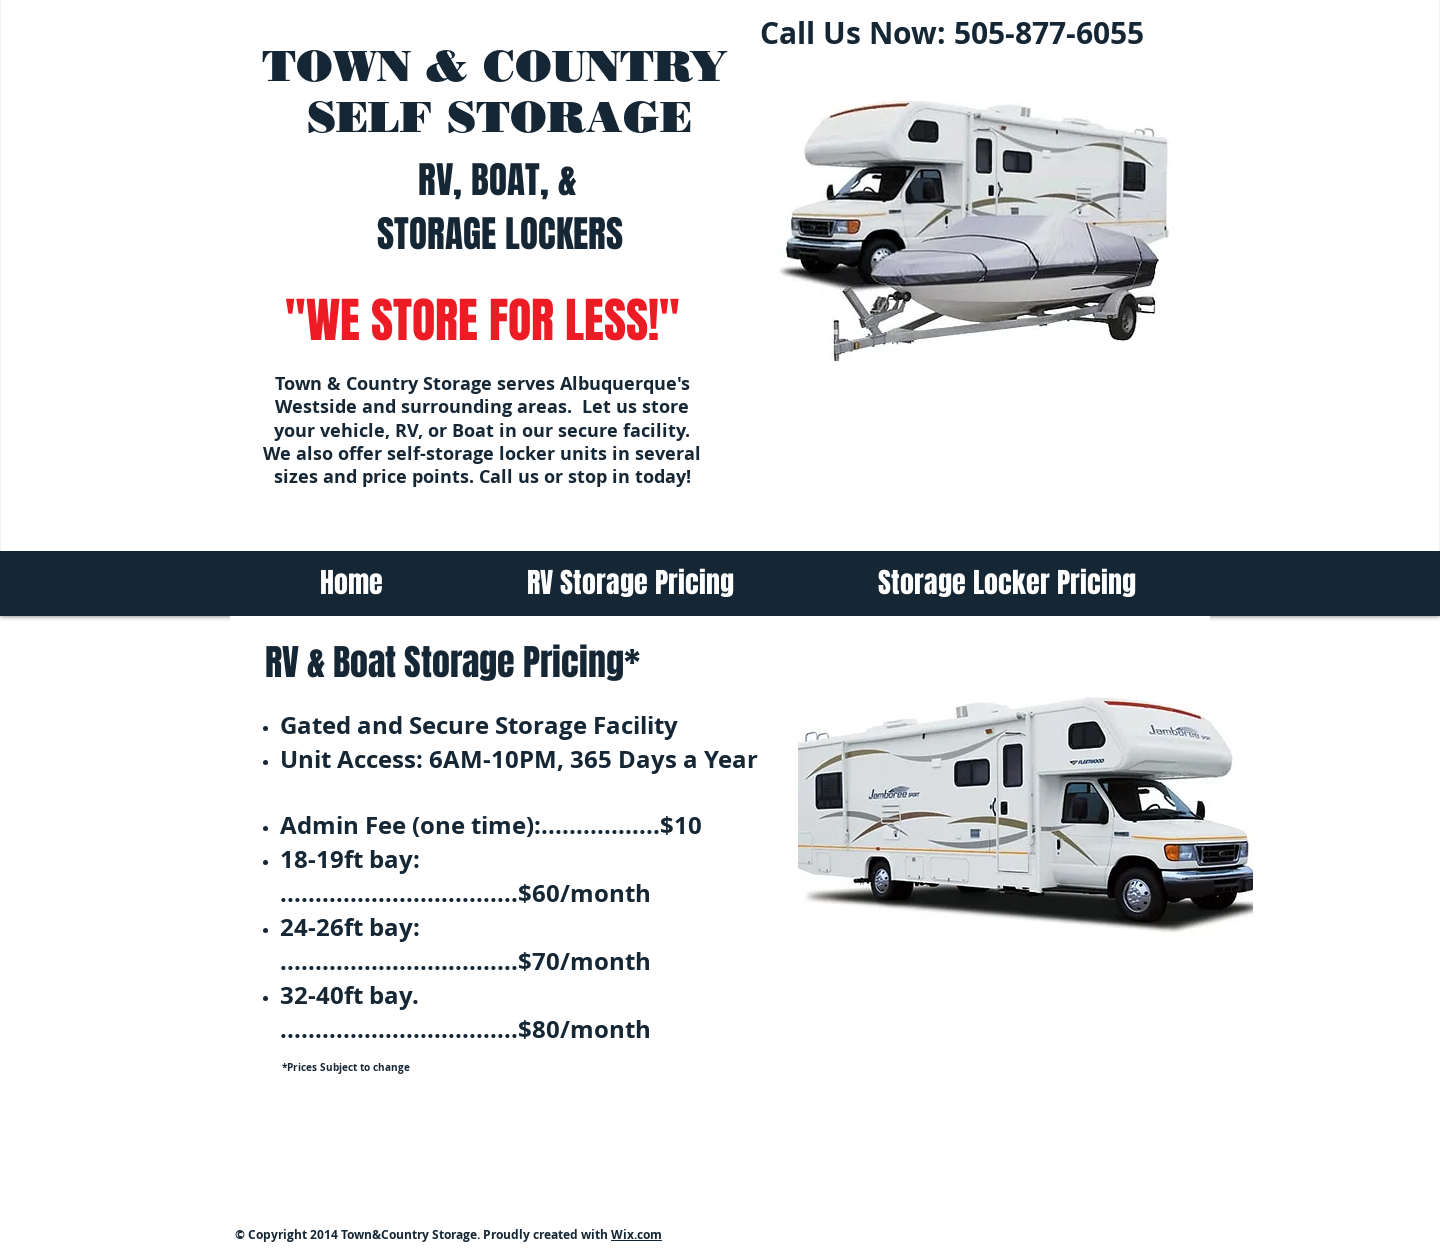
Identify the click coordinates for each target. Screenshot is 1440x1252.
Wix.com (636, 1234)
